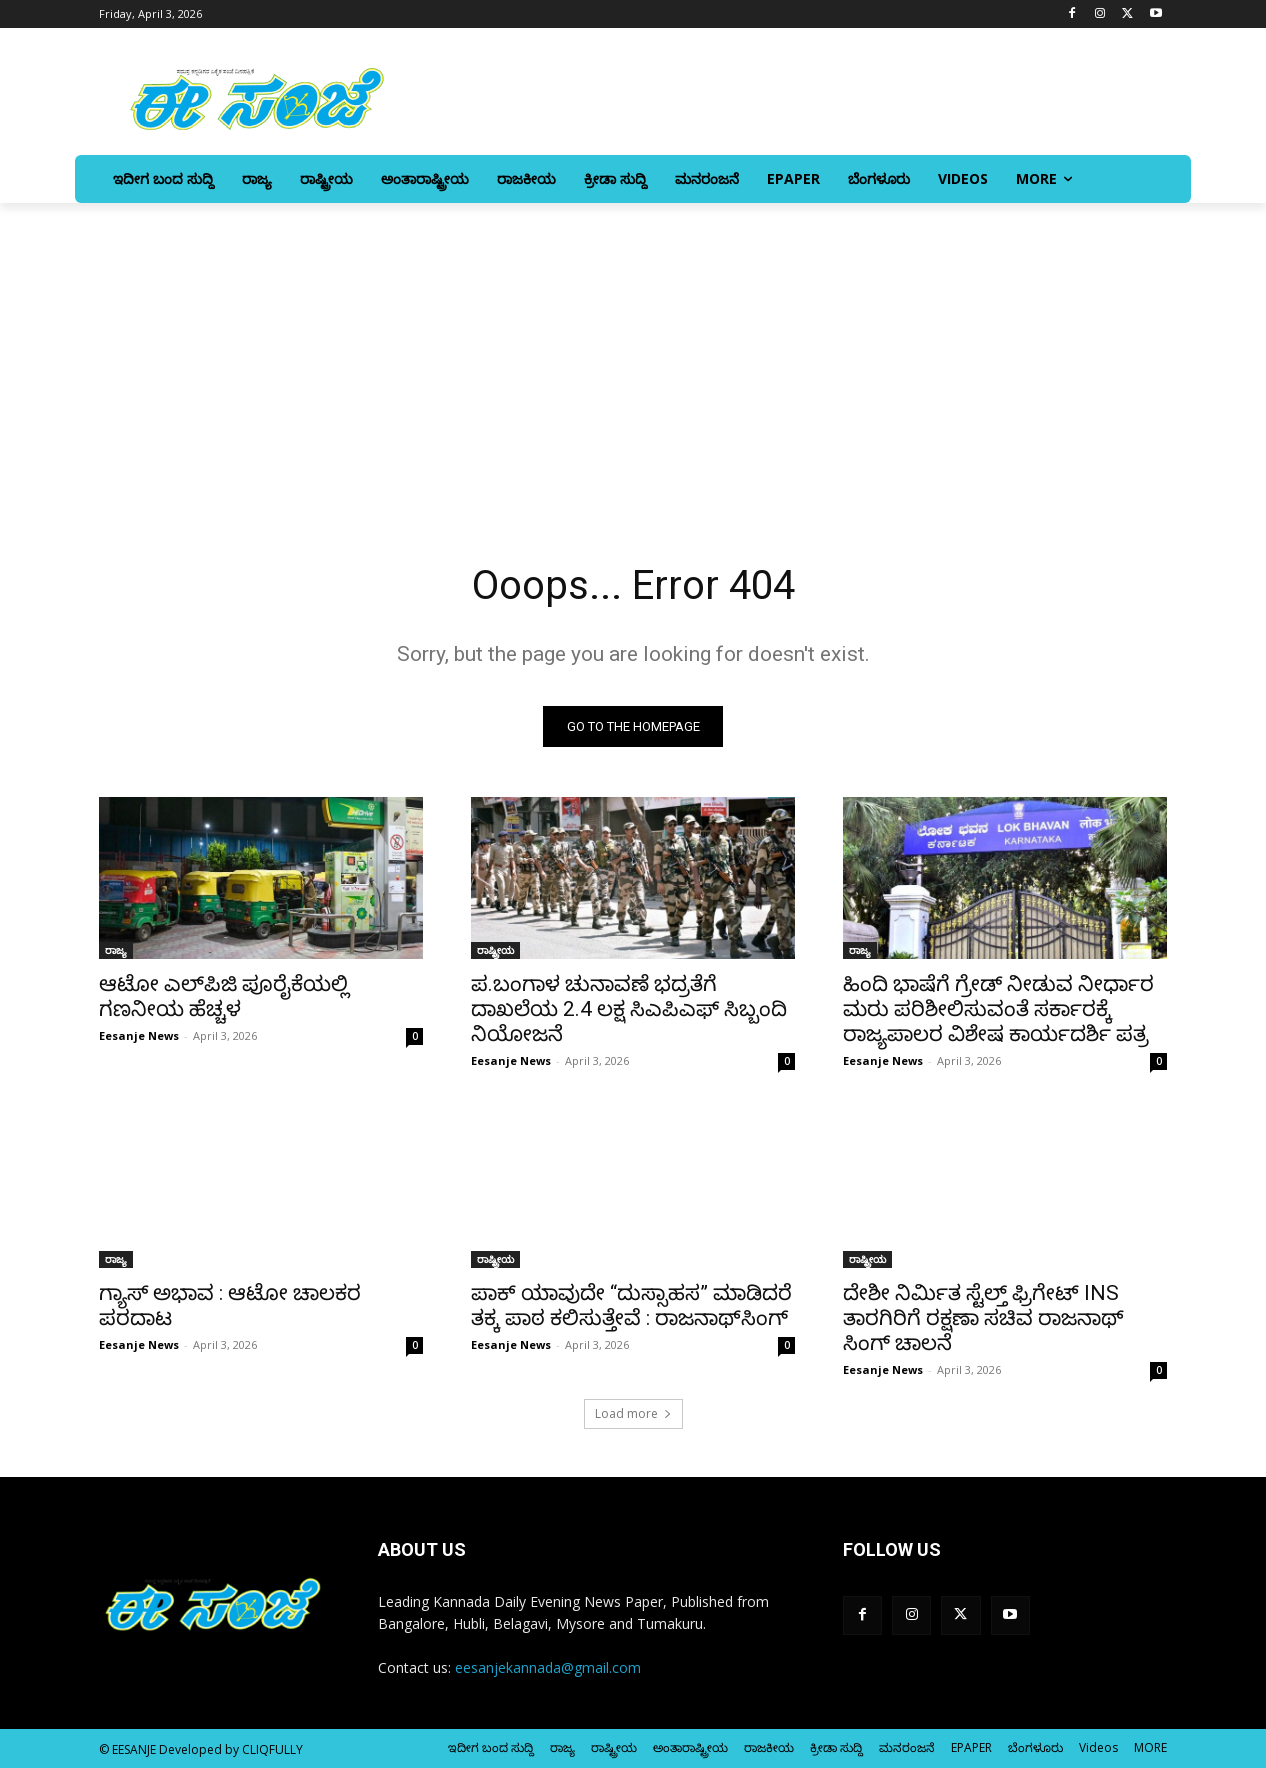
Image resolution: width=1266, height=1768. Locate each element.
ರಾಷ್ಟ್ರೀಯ (495, 950)
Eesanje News (139, 1035)
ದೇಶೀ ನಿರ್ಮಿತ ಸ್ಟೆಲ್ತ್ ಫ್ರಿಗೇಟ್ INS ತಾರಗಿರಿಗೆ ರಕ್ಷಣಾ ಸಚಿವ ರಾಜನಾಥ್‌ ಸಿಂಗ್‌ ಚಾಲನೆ (983, 1318)
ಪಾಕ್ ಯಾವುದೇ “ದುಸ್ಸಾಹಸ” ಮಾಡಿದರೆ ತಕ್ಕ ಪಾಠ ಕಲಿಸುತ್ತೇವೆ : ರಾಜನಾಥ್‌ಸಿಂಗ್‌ (631, 1305)
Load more (633, 1413)
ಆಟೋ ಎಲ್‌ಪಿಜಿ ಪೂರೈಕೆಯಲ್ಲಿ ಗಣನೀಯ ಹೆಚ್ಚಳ (224, 996)
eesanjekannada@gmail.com (548, 1667)
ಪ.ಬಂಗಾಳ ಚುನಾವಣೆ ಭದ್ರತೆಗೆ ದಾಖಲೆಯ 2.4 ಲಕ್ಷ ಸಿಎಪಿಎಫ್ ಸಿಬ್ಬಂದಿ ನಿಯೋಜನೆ (629, 1009)
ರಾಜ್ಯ (116, 950)
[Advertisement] (633, 353)
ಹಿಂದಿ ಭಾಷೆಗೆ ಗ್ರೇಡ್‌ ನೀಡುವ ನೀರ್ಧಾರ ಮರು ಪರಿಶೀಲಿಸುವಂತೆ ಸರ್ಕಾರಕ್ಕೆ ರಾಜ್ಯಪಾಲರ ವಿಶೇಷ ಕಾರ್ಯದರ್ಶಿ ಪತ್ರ (998, 1009)
